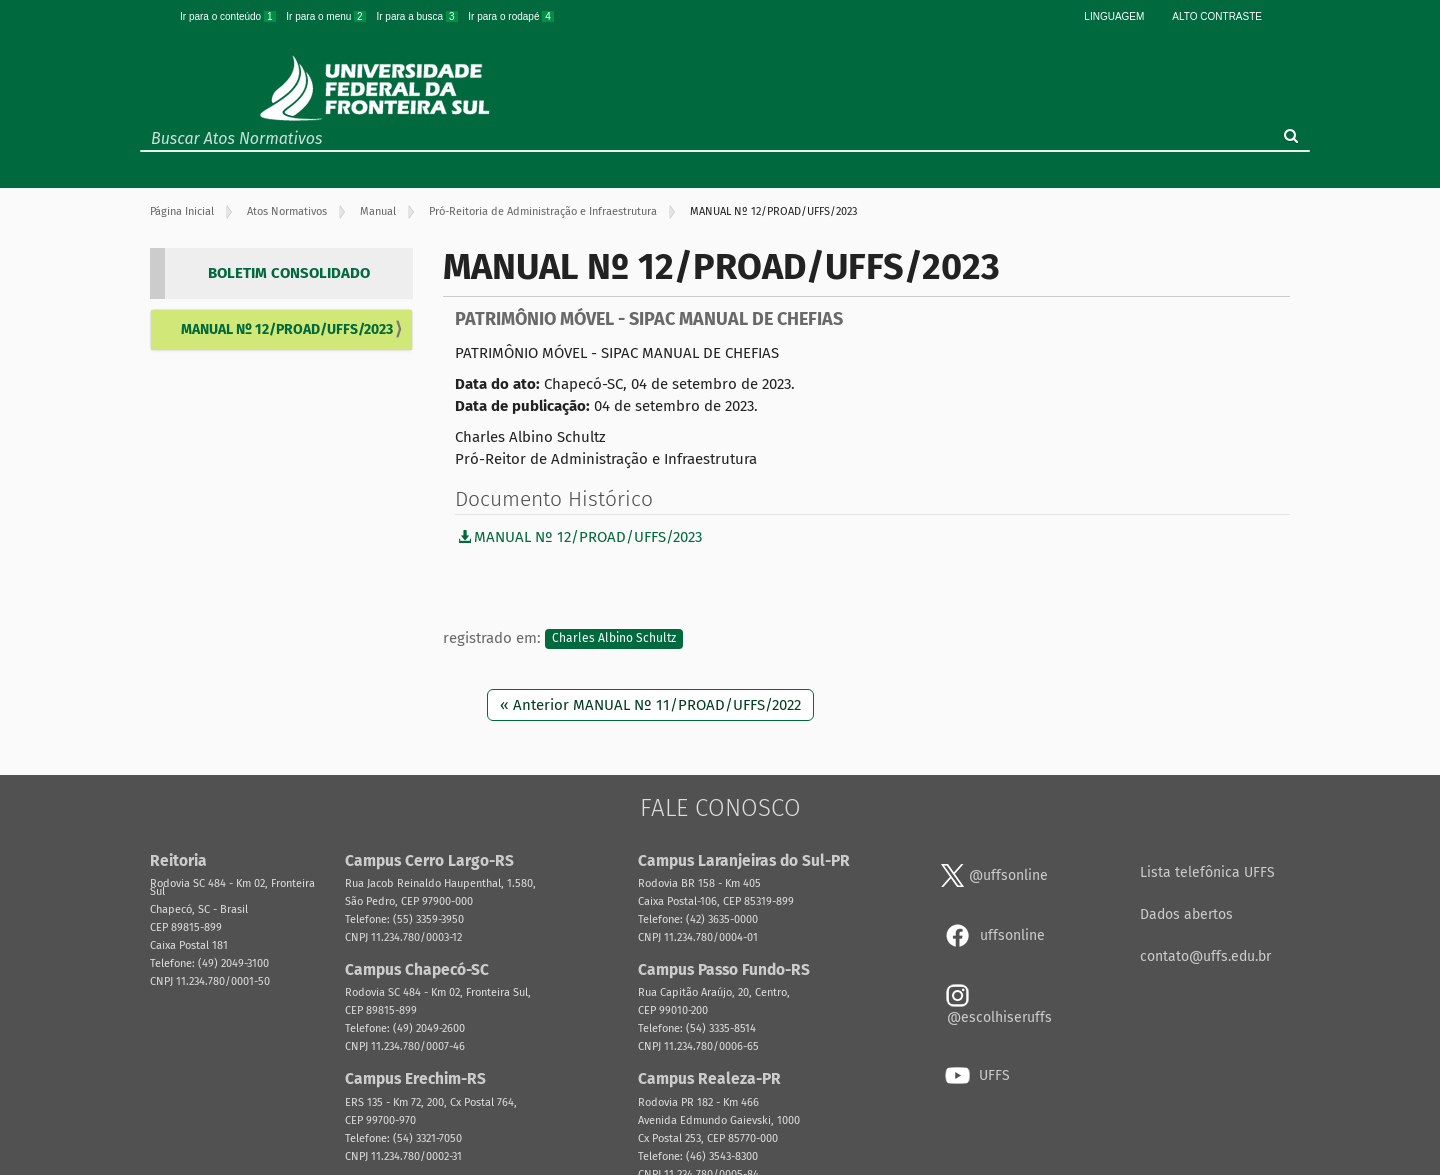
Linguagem (1114, 16)
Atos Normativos (287, 211)
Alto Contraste (1217, 16)
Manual (378, 211)
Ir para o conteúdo (229, 16)
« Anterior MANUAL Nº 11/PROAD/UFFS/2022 (650, 705)
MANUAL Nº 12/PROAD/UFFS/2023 (287, 329)
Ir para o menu (327, 16)
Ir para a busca (418, 16)
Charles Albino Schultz (614, 639)
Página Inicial (182, 211)
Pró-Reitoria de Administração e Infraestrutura (543, 211)
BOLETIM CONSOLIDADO (289, 273)
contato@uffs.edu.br (1205, 956)
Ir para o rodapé (511, 16)
